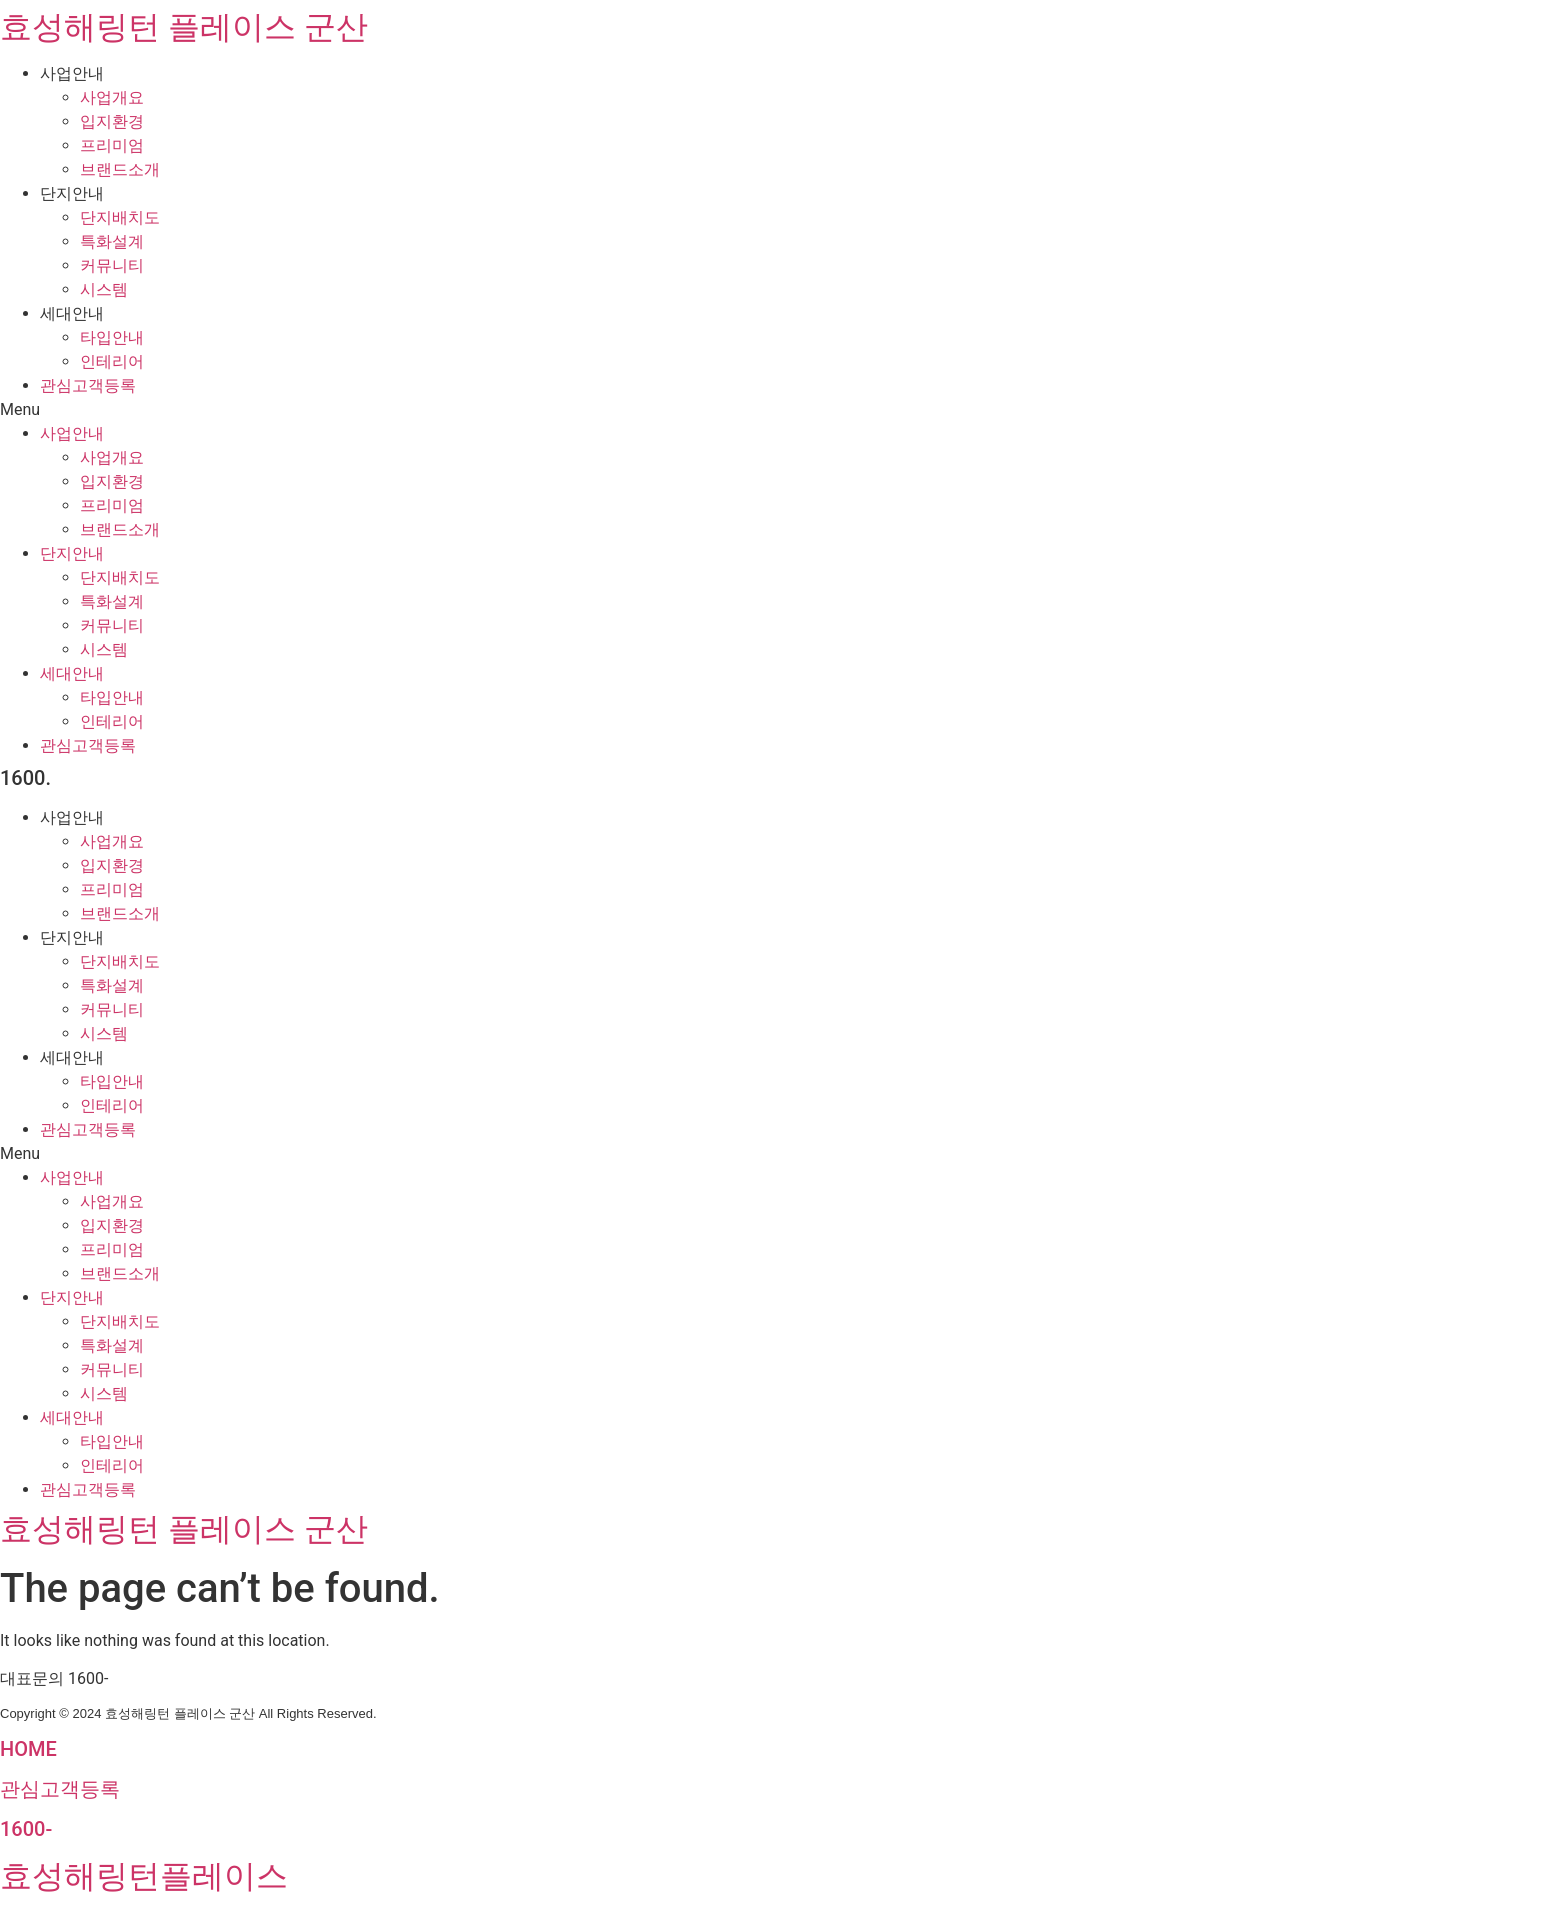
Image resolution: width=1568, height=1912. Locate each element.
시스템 (104, 289)
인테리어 (112, 361)
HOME (28, 1749)
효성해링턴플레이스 (144, 1876)
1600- (26, 1829)
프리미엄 (112, 145)
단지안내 (72, 193)
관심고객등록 (88, 385)
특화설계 (112, 241)
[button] (784, 410)
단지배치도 (120, 217)
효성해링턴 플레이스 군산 (184, 27)
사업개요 (112, 97)
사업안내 (72, 73)
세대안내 (72, 313)
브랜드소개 (120, 169)
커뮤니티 (112, 265)
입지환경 (112, 121)
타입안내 (112, 337)
